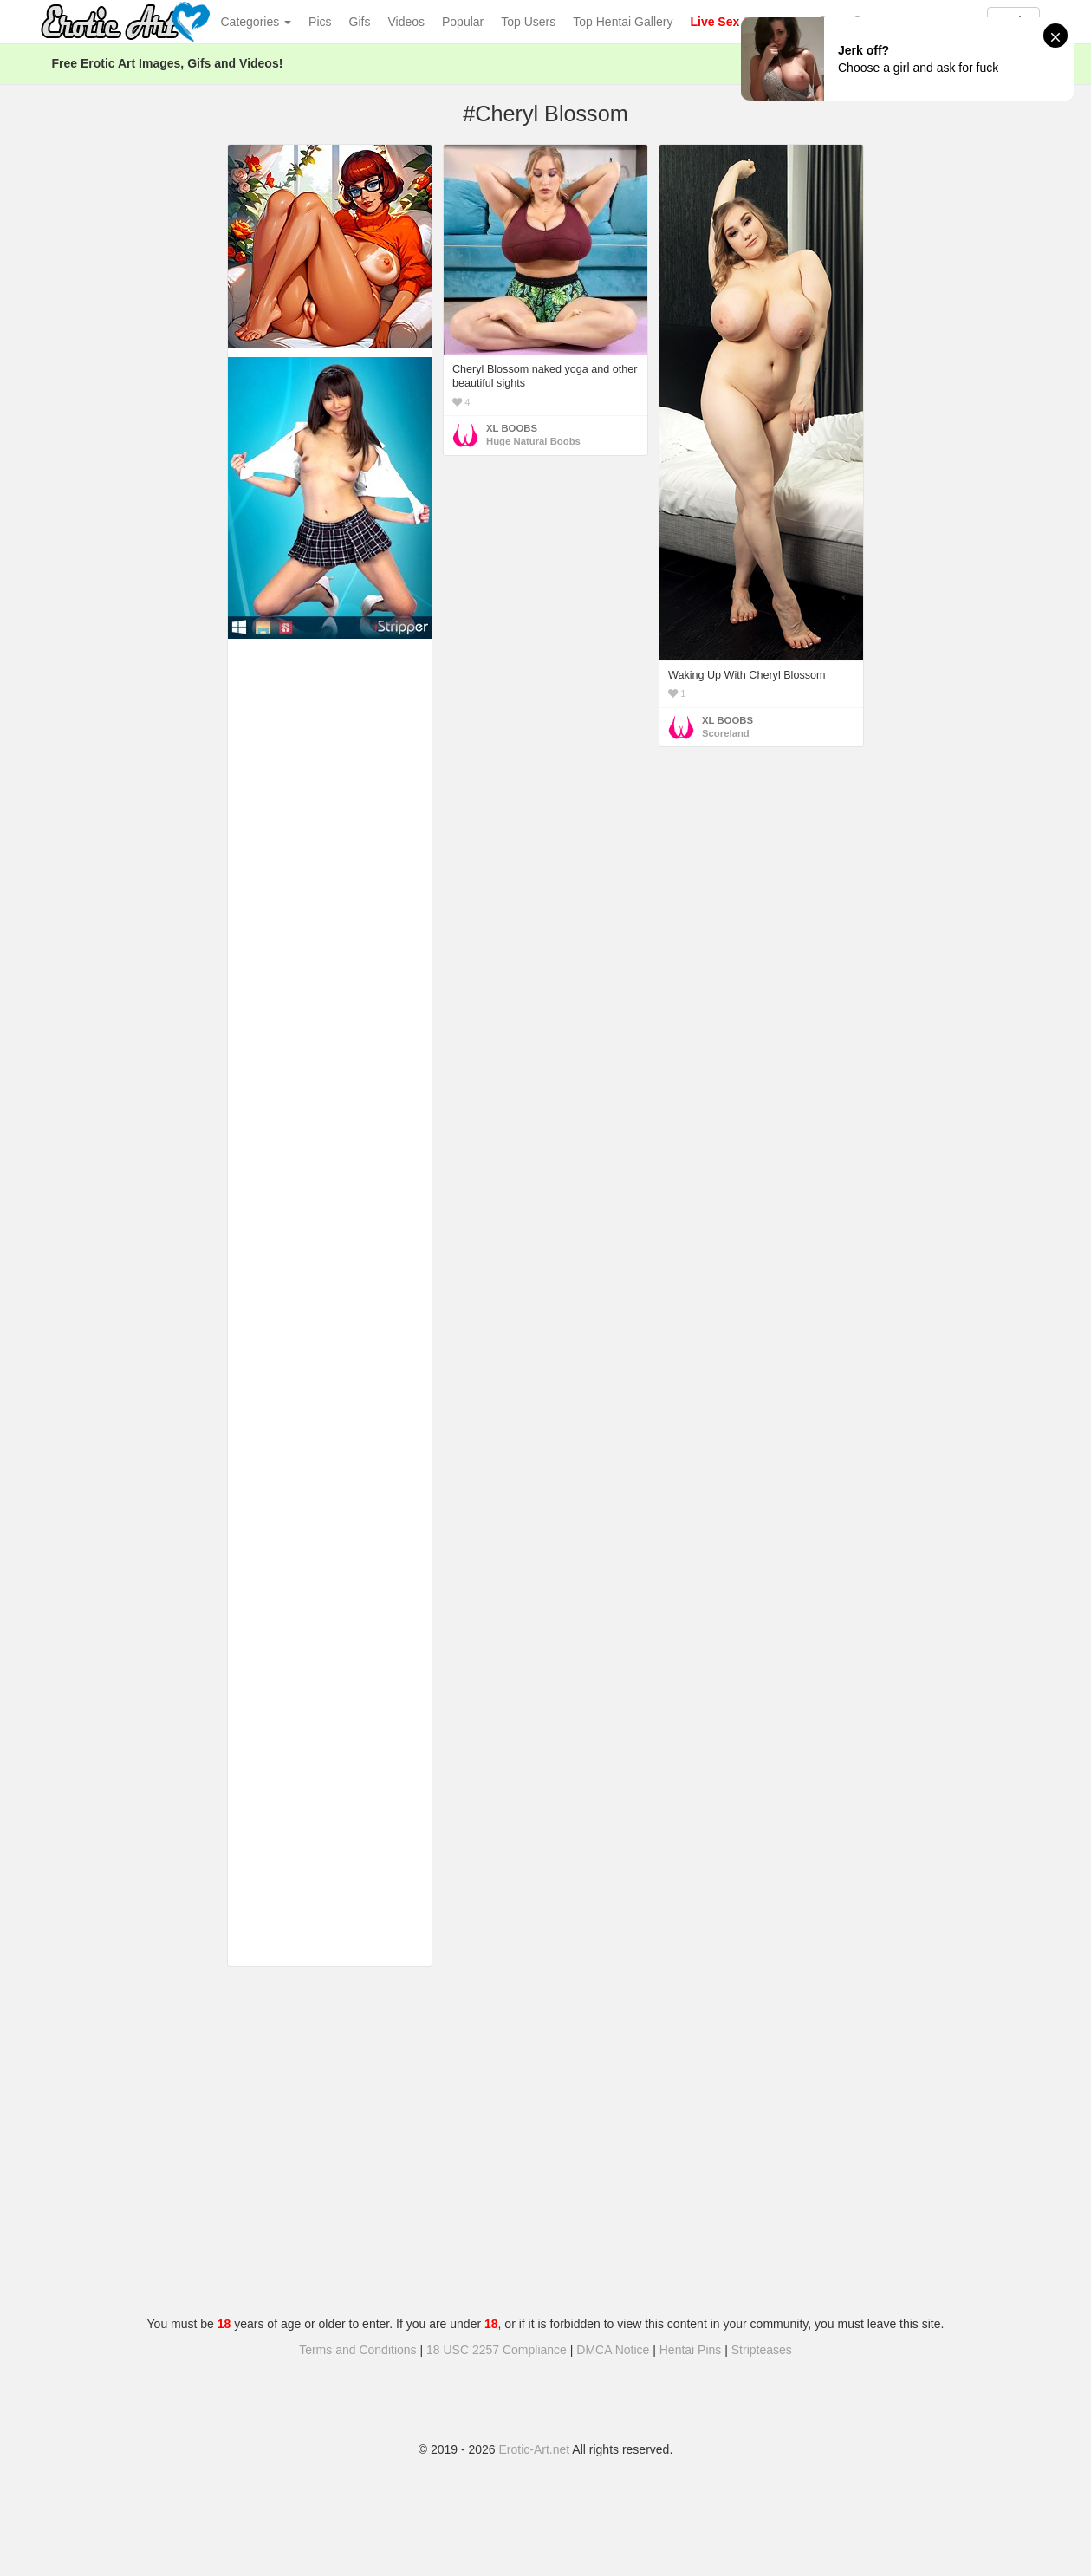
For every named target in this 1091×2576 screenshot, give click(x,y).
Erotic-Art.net (534, 2449)
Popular (463, 22)
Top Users (528, 22)
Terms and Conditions (357, 2350)
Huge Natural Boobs (533, 441)
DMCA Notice (612, 2350)
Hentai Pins (690, 2350)
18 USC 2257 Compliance (496, 2350)
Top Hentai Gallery (622, 22)
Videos (406, 22)
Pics (319, 22)
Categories (256, 22)
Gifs (360, 22)
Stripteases (761, 2350)
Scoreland (726, 733)
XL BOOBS (511, 428)
